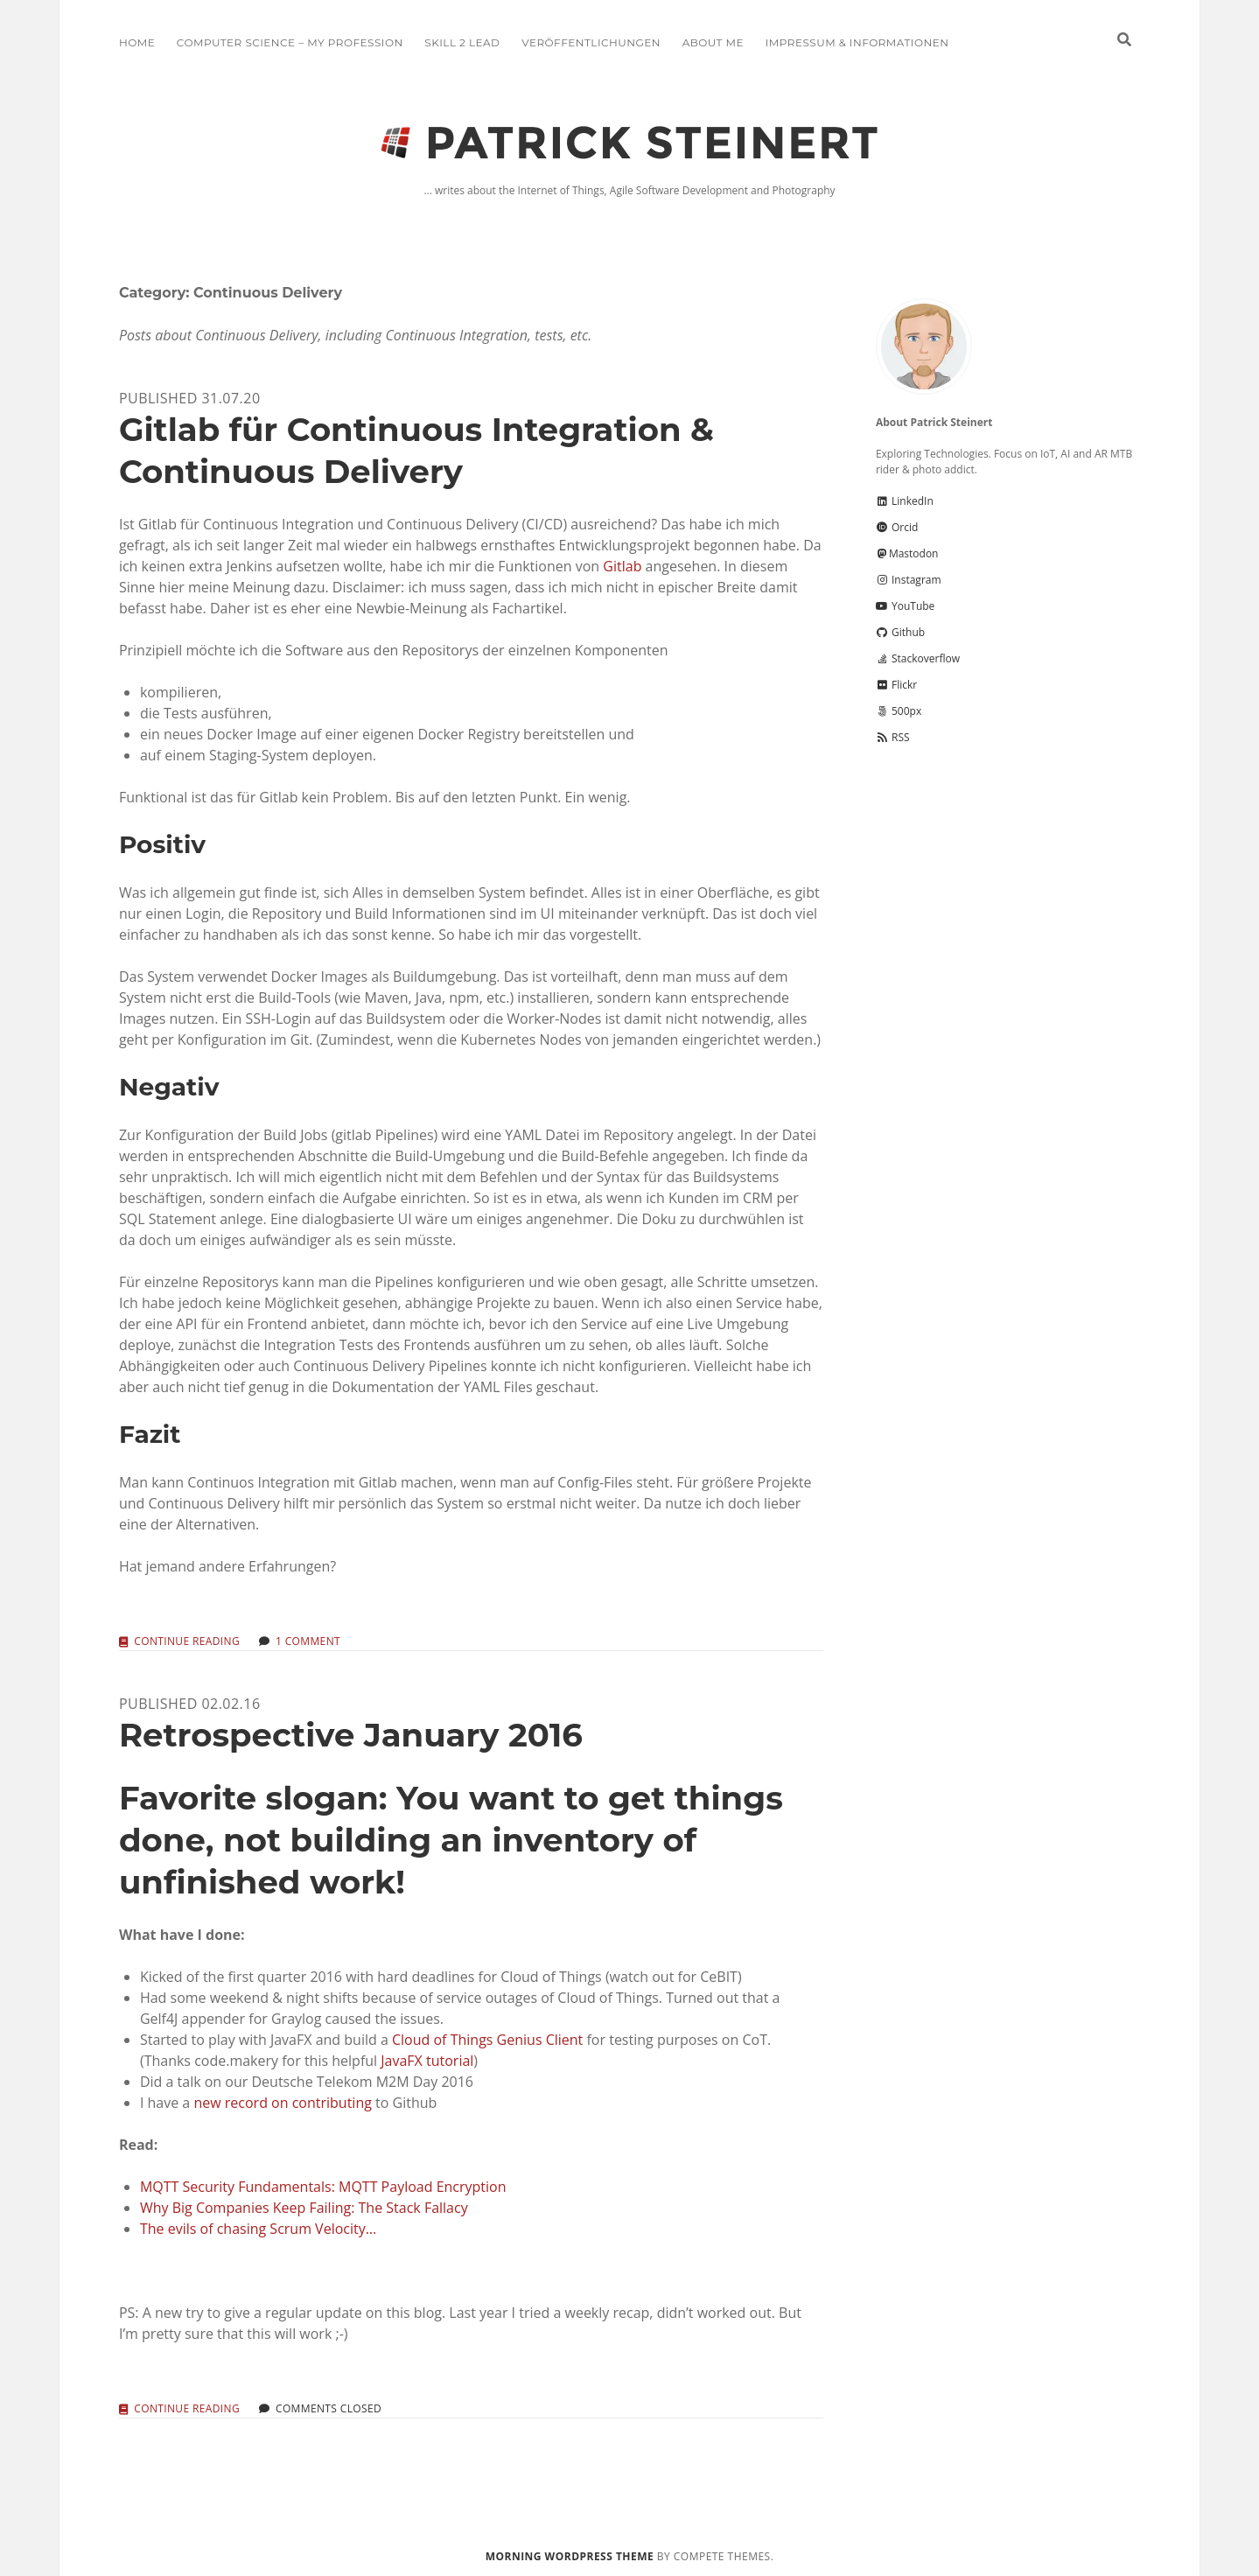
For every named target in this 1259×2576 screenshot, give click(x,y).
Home (137, 42)
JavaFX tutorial (427, 2060)
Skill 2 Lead (462, 42)
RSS (893, 737)
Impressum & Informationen (857, 42)
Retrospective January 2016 (351, 1734)
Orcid (897, 527)
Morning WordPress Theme (570, 2556)
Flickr (896, 684)
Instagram (908, 579)
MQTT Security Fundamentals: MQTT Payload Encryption (323, 2186)
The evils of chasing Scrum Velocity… (258, 2228)
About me (713, 42)
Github (900, 632)
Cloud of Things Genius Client (487, 2039)
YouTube (905, 605)
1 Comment (308, 1641)
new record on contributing (282, 2102)
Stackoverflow (918, 658)
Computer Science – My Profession (290, 42)
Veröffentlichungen (591, 42)
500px (898, 711)
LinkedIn (905, 501)
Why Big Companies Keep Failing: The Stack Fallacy (304, 2207)
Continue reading (187, 1642)
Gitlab (622, 566)
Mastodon (907, 553)
